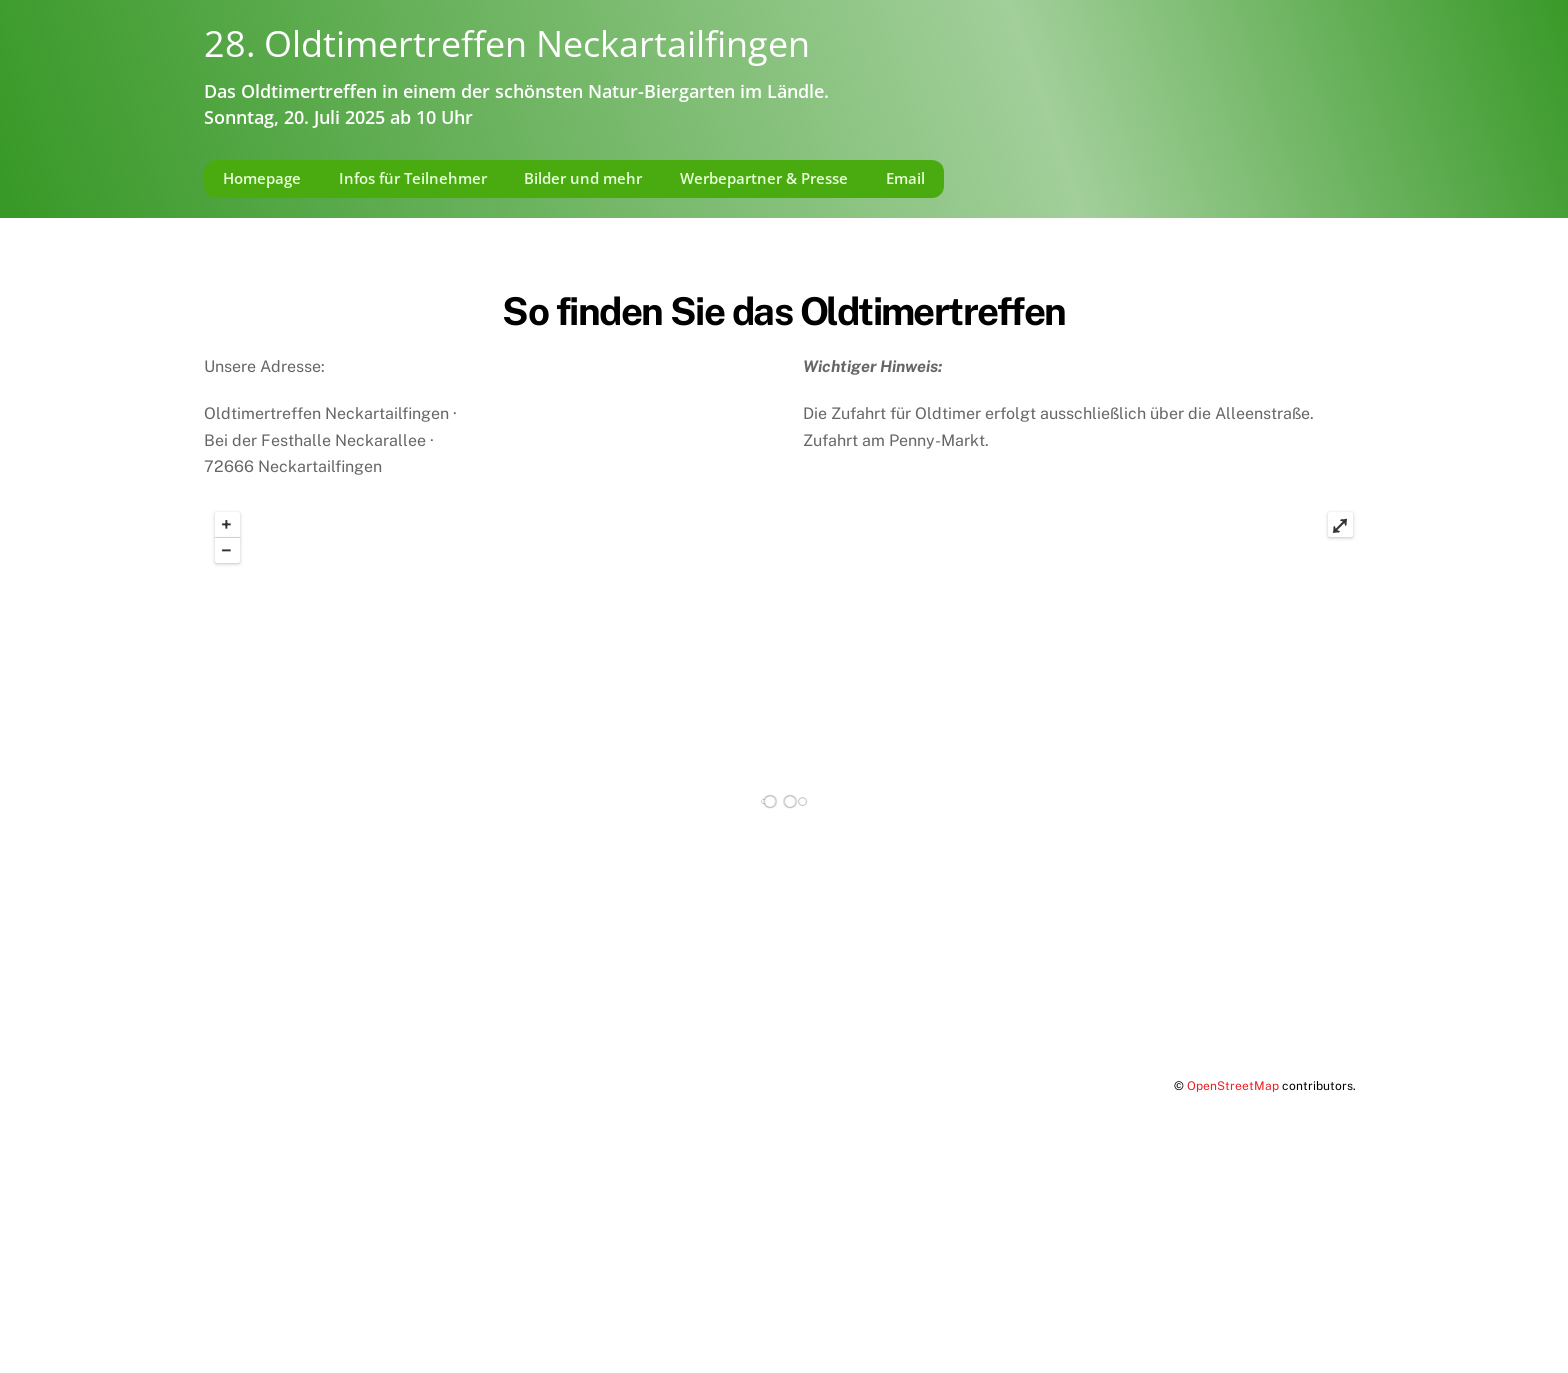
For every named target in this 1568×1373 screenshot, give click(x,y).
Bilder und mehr (583, 178)
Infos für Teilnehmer (413, 178)
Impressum (245, 1299)
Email (905, 178)
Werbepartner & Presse (764, 178)
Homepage (262, 178)
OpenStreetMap (1233, 1086)
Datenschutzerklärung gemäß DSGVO (440, 1299)
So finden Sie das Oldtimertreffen (783, 311)
